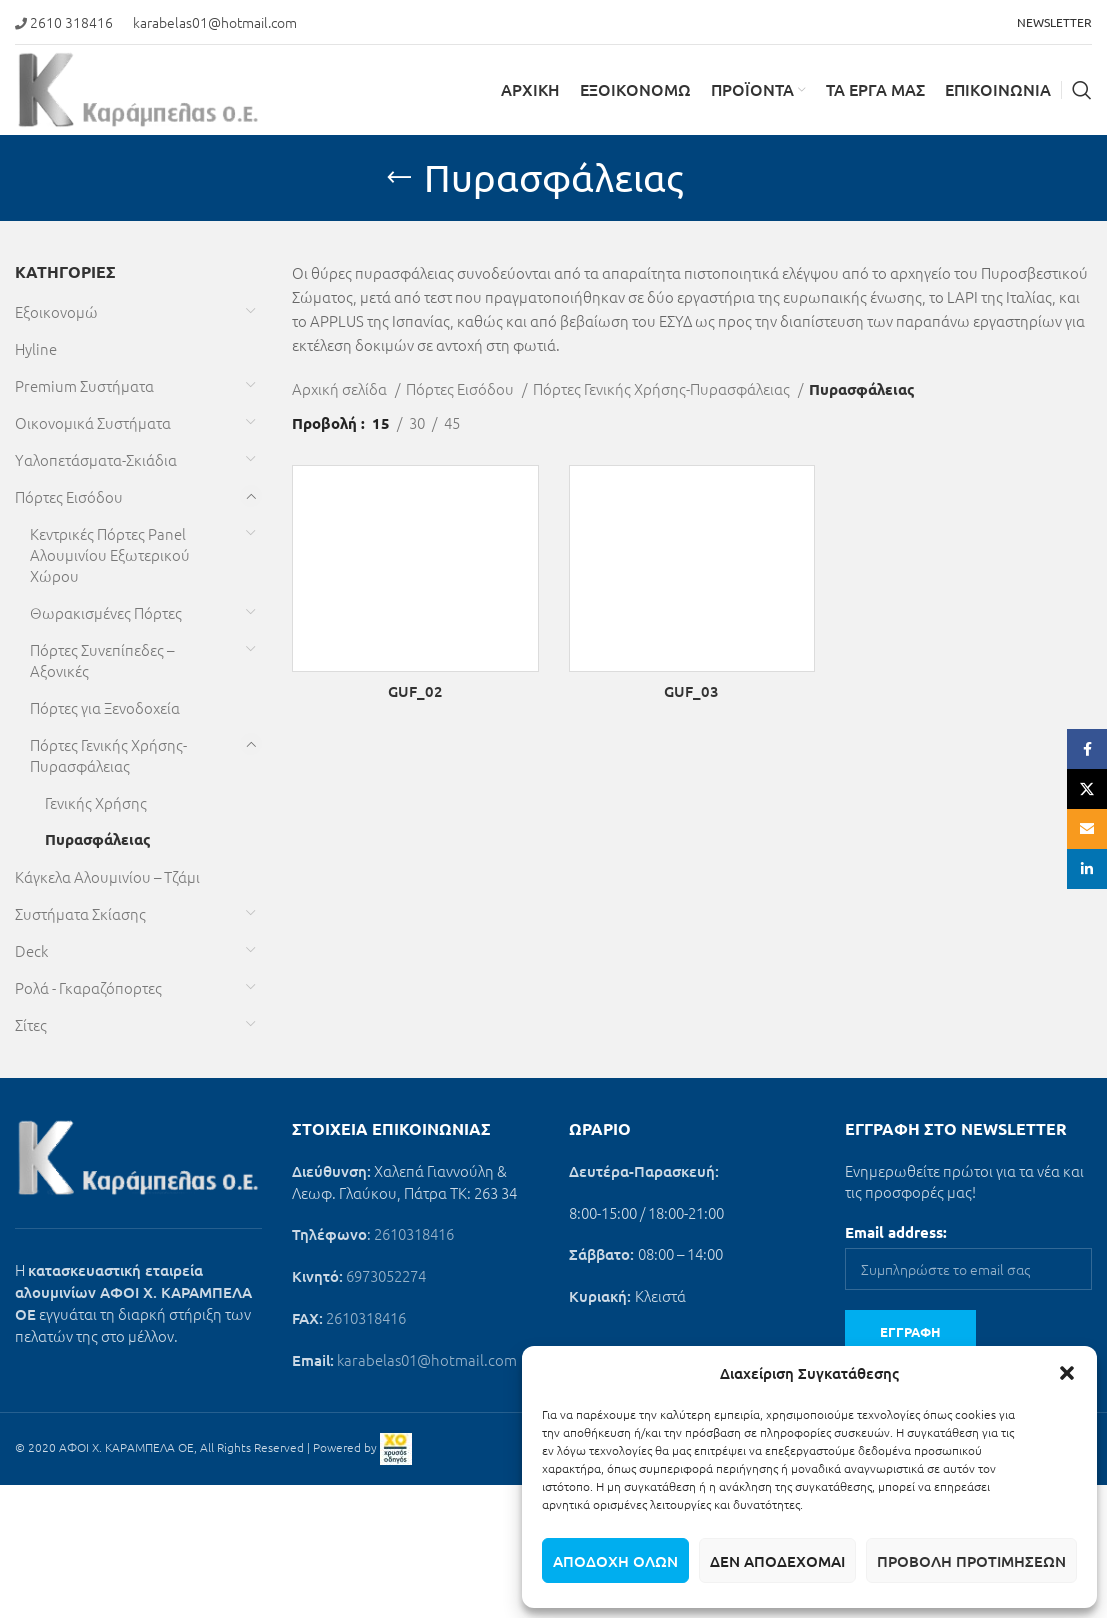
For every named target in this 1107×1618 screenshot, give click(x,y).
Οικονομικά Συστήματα (93, 422)
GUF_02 (415, 691)
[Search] (1082, 90)
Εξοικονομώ (56, 311)
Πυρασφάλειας (98, 839)
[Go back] (399, 178)
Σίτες (31, 1024)
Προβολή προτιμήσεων (971, 1561)
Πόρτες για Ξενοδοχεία (105, 707)
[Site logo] (138, 87)
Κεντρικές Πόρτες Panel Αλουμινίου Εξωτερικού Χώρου (110, 554)
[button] (1067, 1373)
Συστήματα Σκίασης (80, 913)
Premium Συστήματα (84, 385)
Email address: (896, 1232)
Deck (31, 950)
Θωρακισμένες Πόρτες (106, 612)
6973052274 (386, 1275)
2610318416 (414, 1233)
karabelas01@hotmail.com (215, 22)
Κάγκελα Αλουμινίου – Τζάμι (107, 876)
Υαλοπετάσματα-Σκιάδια (96, 459)
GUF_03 (691, 691)
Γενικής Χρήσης (96, 802)
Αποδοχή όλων (615, 1561)
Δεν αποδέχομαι (777, 1561)
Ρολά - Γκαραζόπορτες (88, 987)
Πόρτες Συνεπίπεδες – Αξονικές (102, 660)
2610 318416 (71, 22)
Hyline (36, 348)
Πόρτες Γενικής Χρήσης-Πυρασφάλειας (108, 755)
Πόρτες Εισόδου (69, 496)
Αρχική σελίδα (341, 388)
